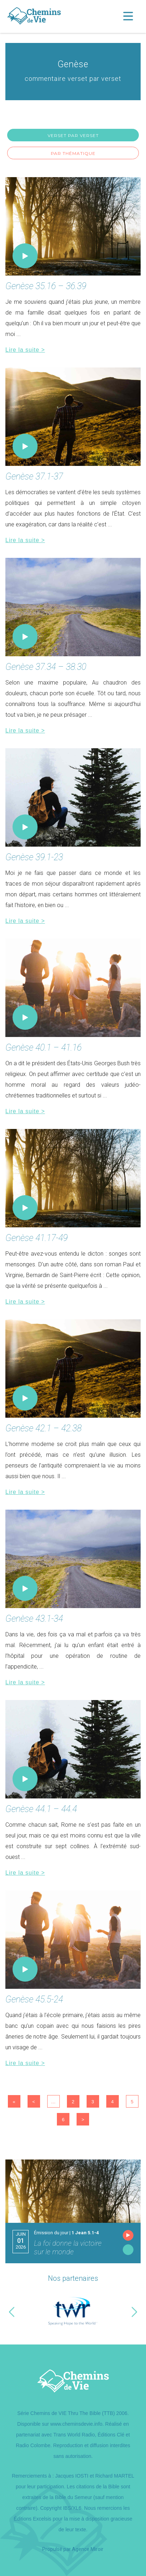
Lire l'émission (128, 2249)
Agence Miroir (87, 2549)
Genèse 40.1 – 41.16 (43, 1047)
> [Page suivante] (83, 2119)
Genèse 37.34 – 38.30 (45, 667)
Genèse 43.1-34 (34, 1618)
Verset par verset (73, 135)
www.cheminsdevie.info (76, 2424)
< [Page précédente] (33, 2101)
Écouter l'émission (128, 2235)
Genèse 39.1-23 (34, 857)
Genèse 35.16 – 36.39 (45, 286)
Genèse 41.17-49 (36, 1238)
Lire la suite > (25, 350)
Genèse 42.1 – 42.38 (43, 1428)
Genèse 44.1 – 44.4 (41, 1809)
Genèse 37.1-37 (34, 476)
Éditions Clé (111, 2435)
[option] (73, 2312)
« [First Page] (14, 2101)
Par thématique (73, 153)
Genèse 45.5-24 (34, 1999)
